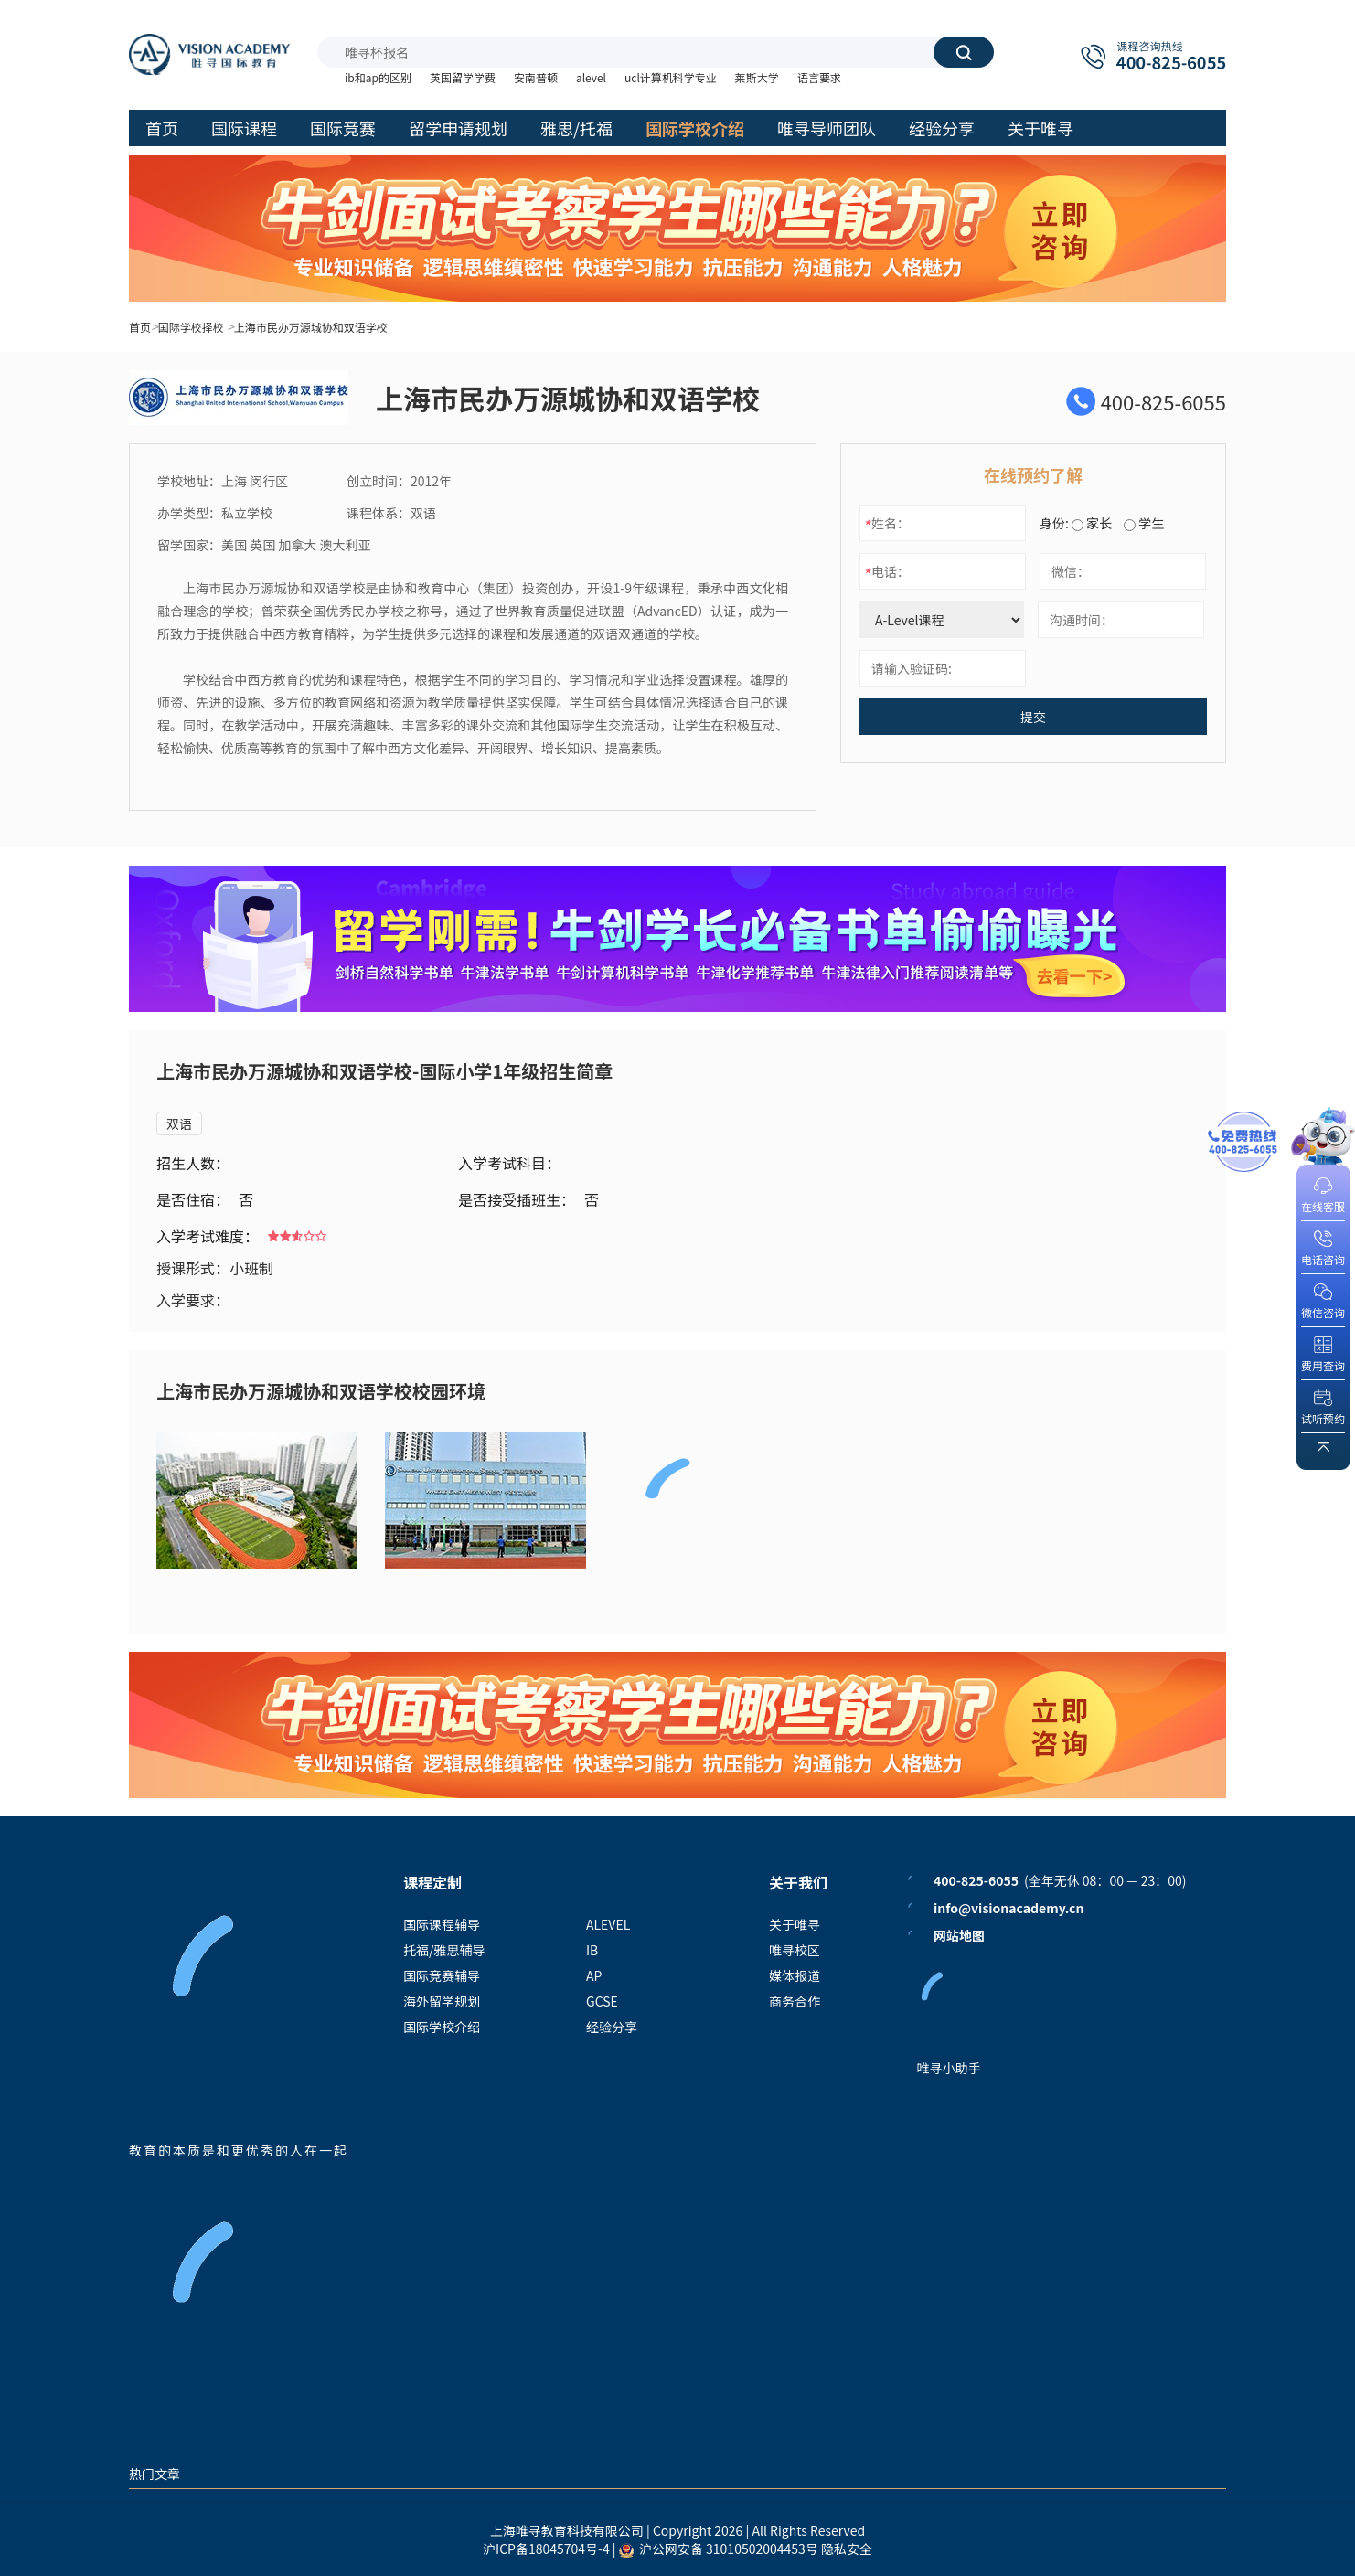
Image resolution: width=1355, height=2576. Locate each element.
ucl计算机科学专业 (670, 77)
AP (594, 1975)
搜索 (963, 52)
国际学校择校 (191, 327)
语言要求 (819, 77)
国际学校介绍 (441, 2026)
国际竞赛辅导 (441, 1975)
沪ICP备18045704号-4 (546, 2548)
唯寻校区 (794, 1950)
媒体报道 (794, 1975)
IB (592, 1950)
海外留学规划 (441, 2001)
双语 (179, 1123)
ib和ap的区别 (378, 77)
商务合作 (794, 2001)
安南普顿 (536, 77)
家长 (1092, 523)
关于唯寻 (794, 1924)
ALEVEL (608, 1924)
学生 (1144, 523)
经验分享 (611, 2026)
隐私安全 (846, 2548)
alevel (591, 77)
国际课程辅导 (441, 1924)
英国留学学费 (463, 77)
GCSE (602, 2001)
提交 (1033, 717)
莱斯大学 (757, 77)
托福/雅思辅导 (444, 1950)
